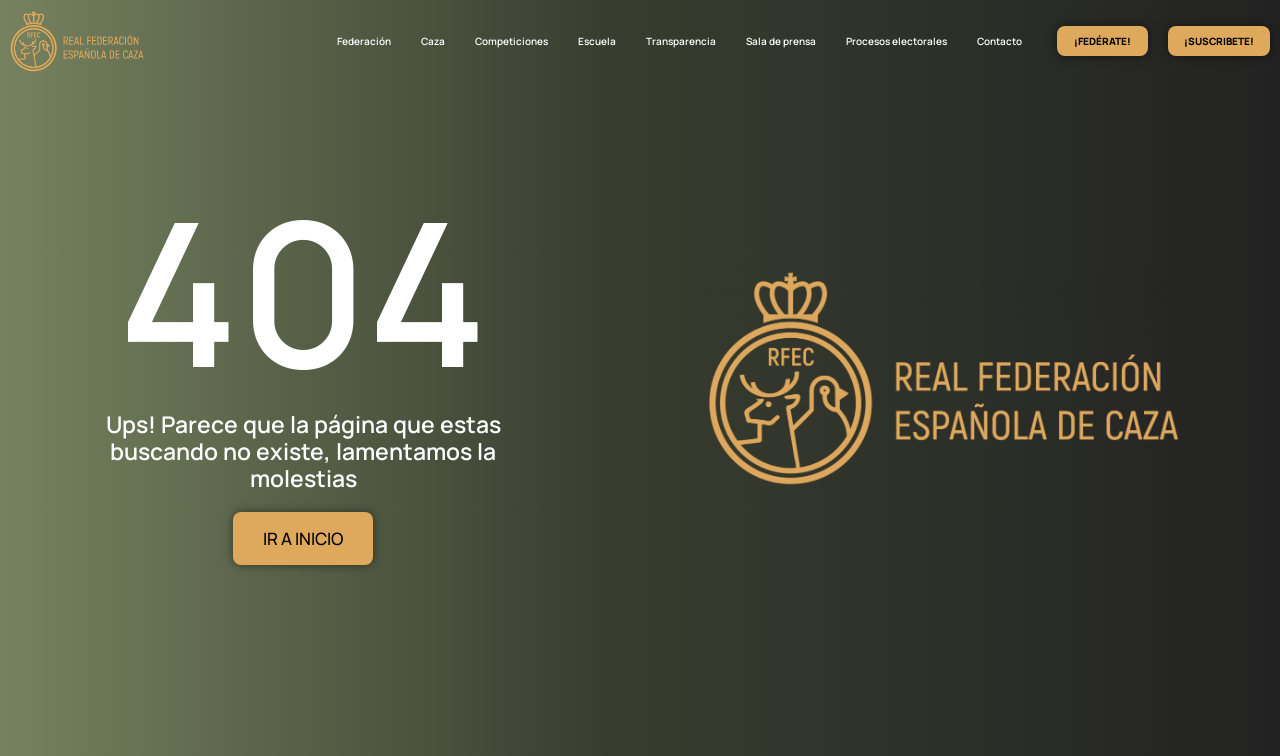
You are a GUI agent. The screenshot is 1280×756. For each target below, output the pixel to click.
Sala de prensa (781, 41)
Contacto (999, 41)
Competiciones (511, 41)
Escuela (597, 41)
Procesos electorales (896, 41)
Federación (364, 41)
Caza (433, 41)
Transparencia (681, 41)
